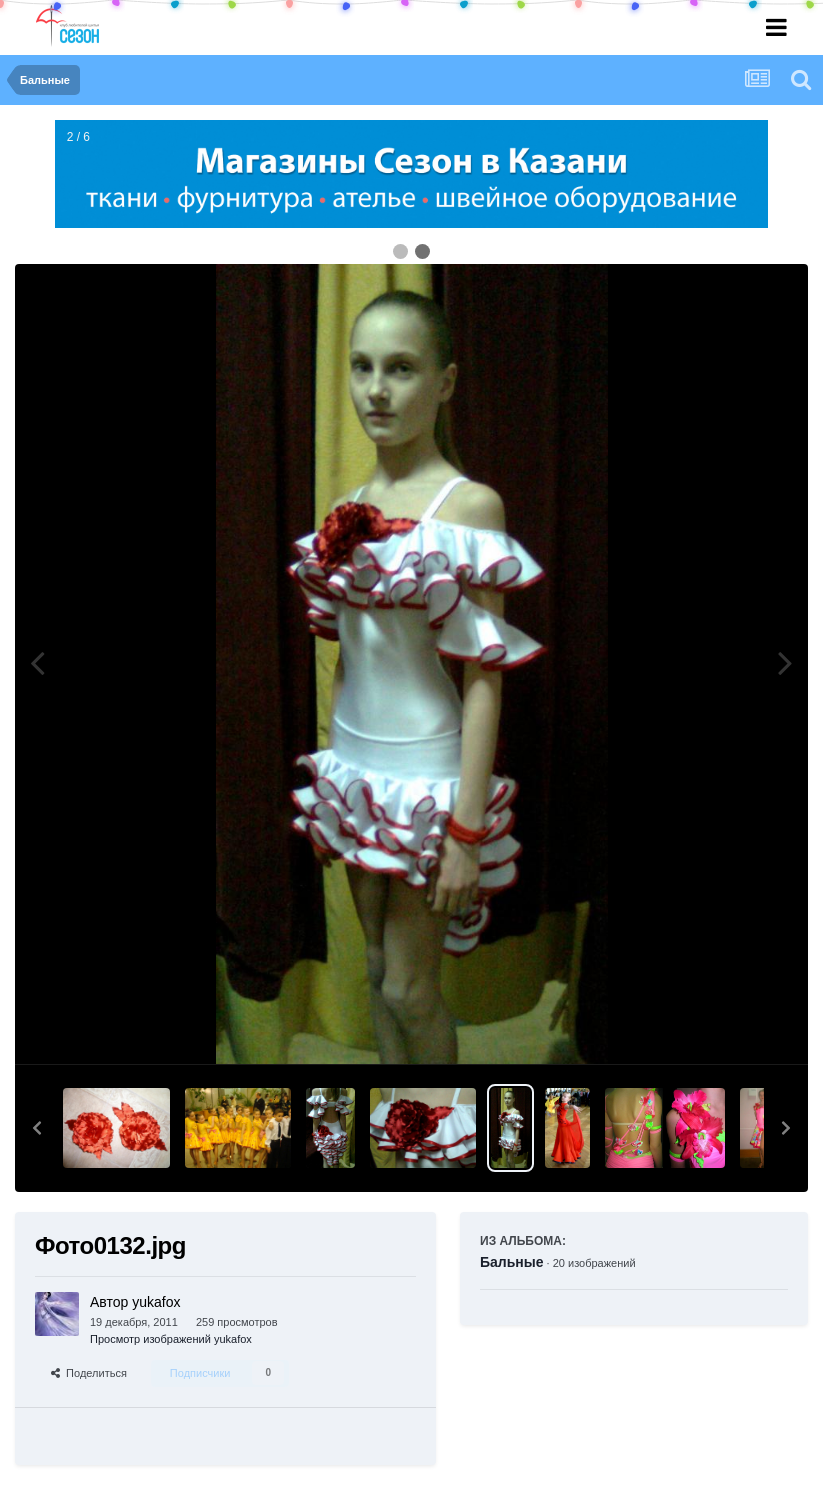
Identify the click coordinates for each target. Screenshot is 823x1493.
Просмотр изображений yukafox (171, 1339)
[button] (37, 1128)
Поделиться (89, 1373)
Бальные (512, 1262)
